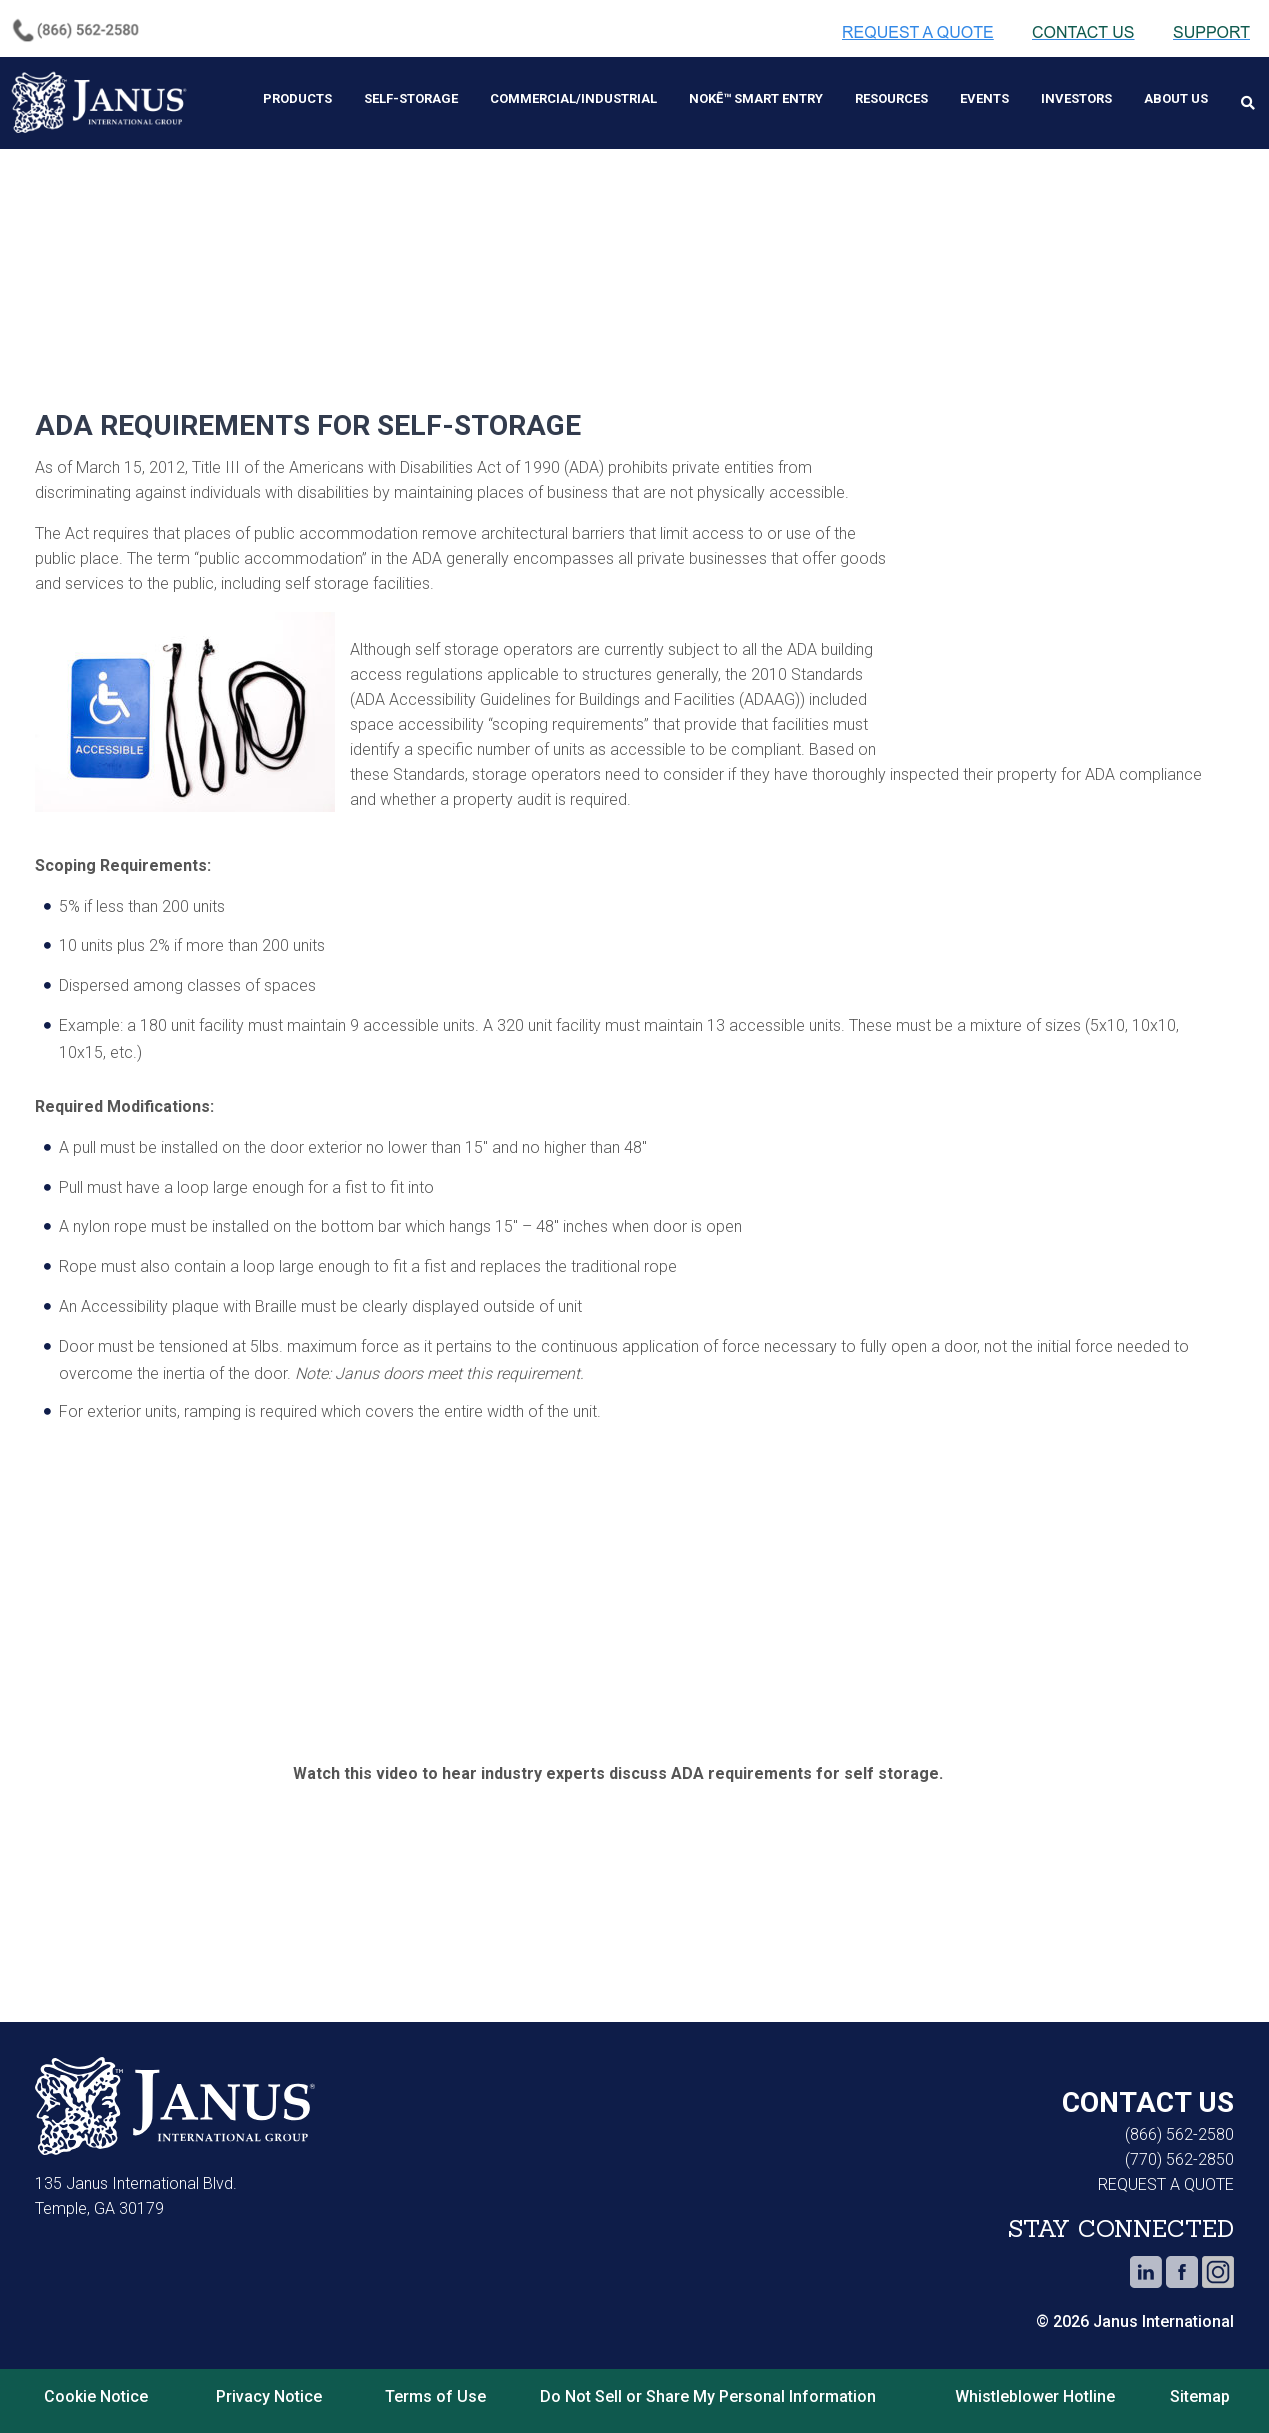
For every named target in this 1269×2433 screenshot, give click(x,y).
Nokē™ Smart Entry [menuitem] (756, 98)
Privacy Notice (269, 2380)
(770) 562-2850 (1179, 2143)
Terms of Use (435, 2380)
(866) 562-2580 (1179, 2118)
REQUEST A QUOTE (1166, 2168)
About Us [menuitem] (1176, 98)
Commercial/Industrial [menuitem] (573, 98)
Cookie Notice (96, 2380)
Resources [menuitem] (891, 98)
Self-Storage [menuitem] (411, 98)
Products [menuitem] (297, 98)
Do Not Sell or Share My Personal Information (708, 2380)
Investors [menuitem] (1076, 98)
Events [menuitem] (984, 98)
